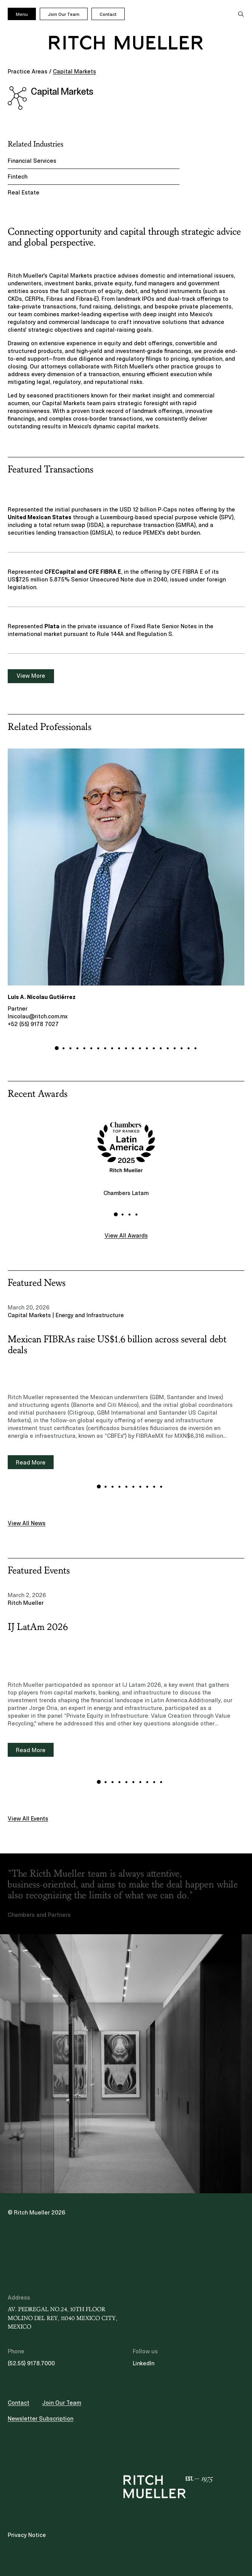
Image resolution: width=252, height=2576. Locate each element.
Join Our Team (63, 14)
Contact (108, 14)
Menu (22, 14)
